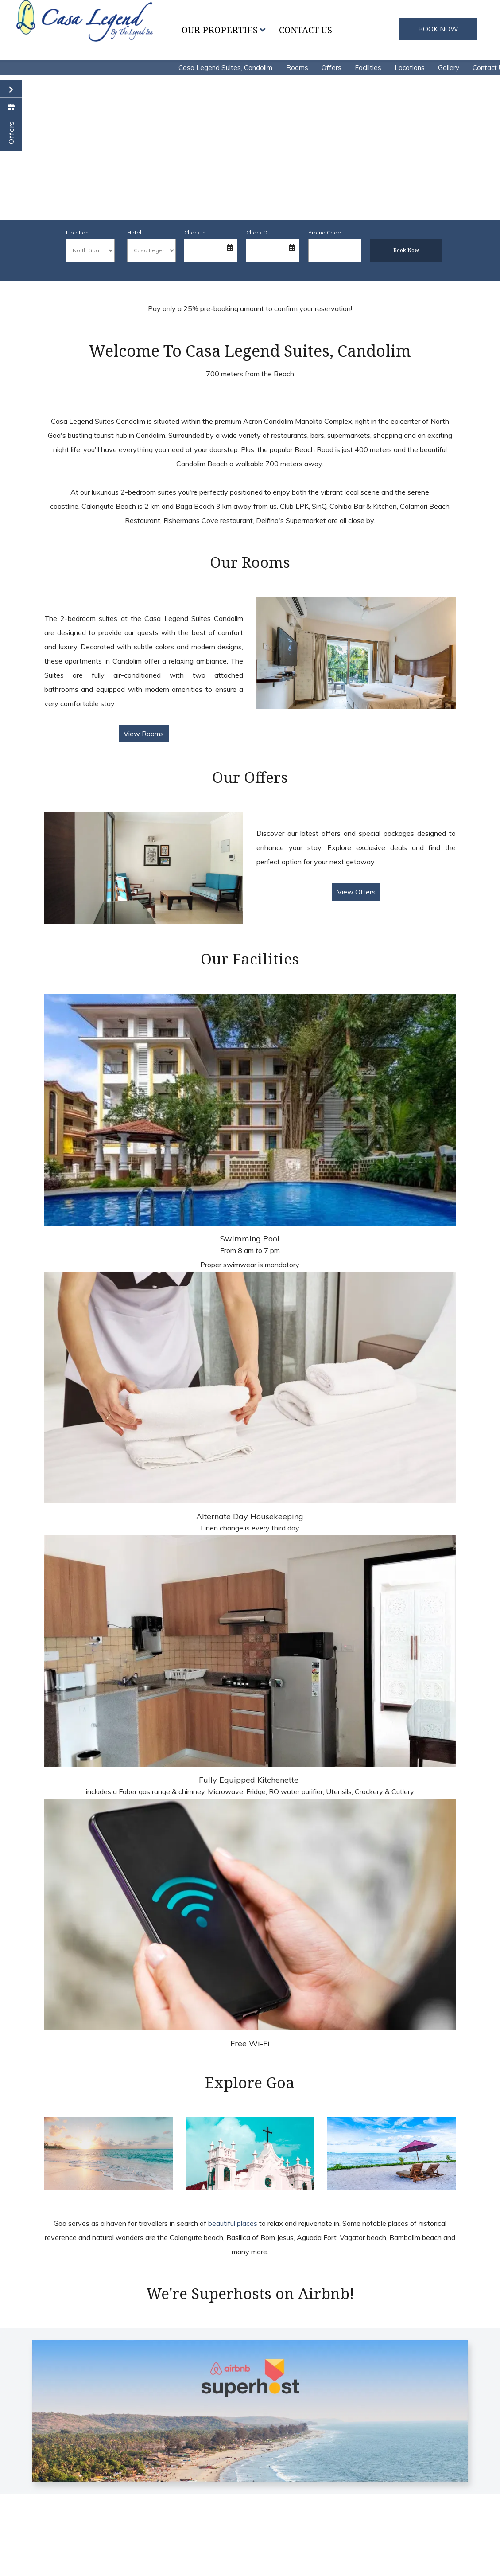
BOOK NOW (438, 28)
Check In (194, 232)
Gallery (448, 67)
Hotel (134, 232)
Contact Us (305, 30)
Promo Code (324, 232)
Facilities (368, 67)
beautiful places (232, 2223)
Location (77, 232)
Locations (410, 67)
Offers (331, 67)
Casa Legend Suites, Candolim (225, 67)
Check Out (259, 232)
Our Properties (224, 30)
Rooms (297, 67)
